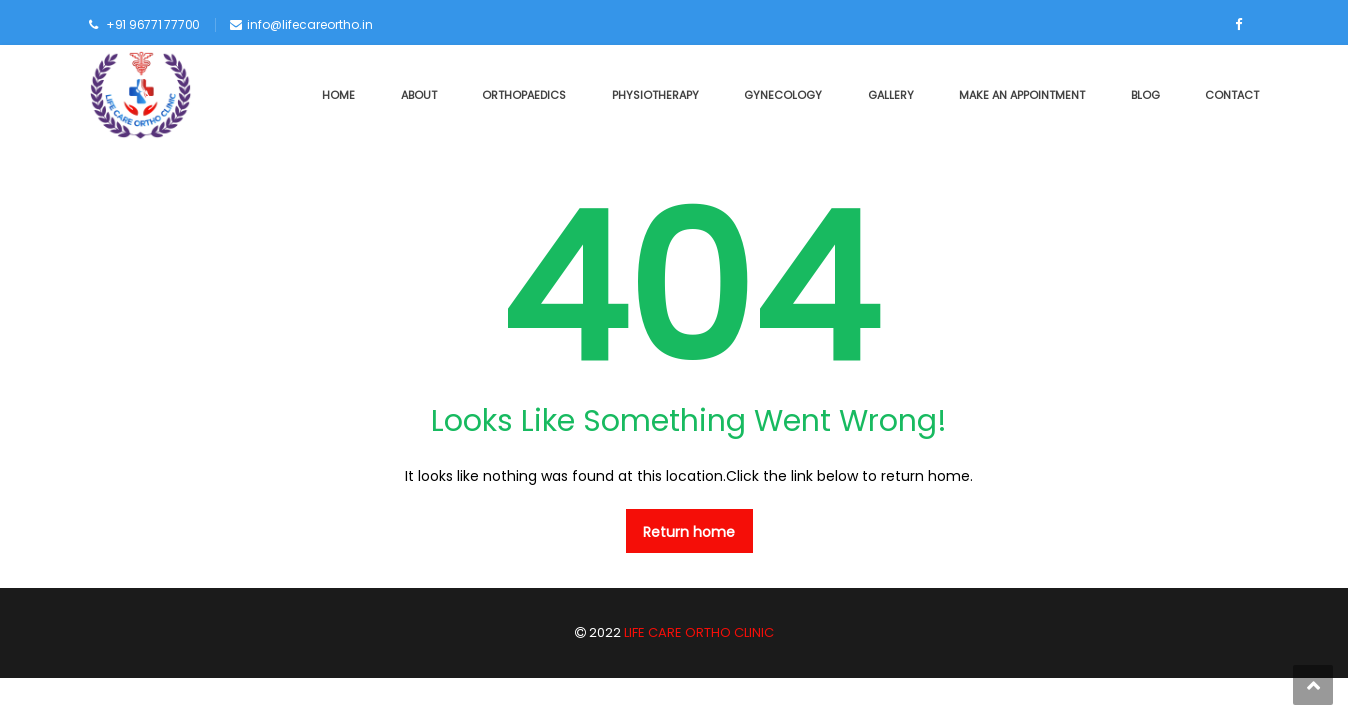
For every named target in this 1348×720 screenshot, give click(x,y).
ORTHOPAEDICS (524, 95)
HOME (338, 95)
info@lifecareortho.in (310, 24)
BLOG (1145, 95)
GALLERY (891, 95)
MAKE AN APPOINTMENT (1022, 95)
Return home (689, 532)
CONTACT (1232, 95)
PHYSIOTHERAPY (655, 95)
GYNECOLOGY (783, 95)
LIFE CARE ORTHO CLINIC (697, 632)
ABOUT (419, 95)
